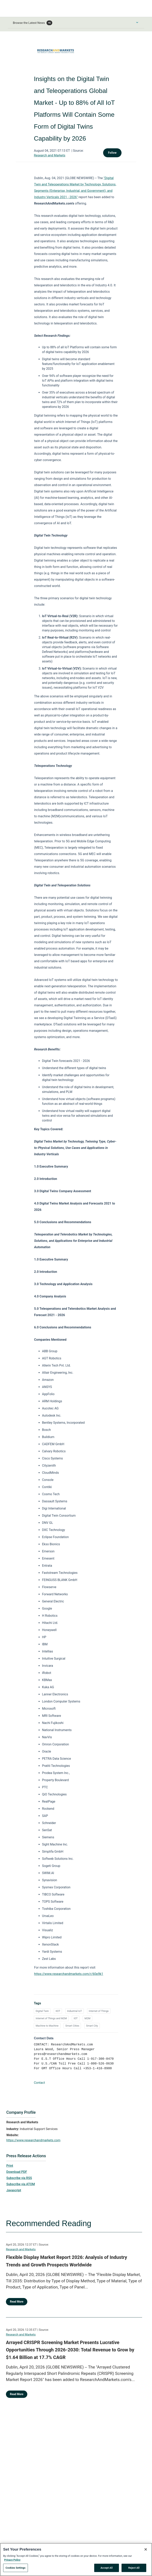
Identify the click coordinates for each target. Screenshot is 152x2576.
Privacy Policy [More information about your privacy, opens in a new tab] (12, 2561)
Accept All (107, 2569)
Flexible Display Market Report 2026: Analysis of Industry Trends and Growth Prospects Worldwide (66, 2261)
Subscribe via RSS (19, 2178)
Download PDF (16, 2172)
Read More (16, 2301)
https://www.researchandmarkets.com (33, 2140)
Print (9, 2166)
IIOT (58, 2010)
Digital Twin (42, 2010)
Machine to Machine (47, 2025)
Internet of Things (99, 2010)
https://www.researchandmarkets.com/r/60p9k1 (68, 1974)
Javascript (13, 2190)
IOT (76, 2018)
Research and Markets (49, 155)
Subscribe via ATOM (20, 2184)
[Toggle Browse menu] (137, 22)
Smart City (92, 2025)
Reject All (134, 2569)
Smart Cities (72, 2025)
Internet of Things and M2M (51, 2018)
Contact (39, 2083)
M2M (87, 2018)
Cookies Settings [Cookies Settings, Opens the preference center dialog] (16, 2569)
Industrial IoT (74, 2010)
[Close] (145, 2551)
